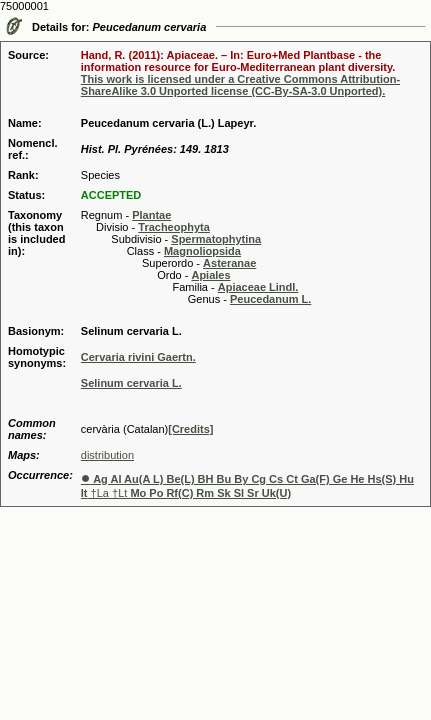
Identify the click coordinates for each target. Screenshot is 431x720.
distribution (107, 455)
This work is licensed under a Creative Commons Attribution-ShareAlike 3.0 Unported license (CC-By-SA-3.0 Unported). (240, 85)
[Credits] (190, 429)
